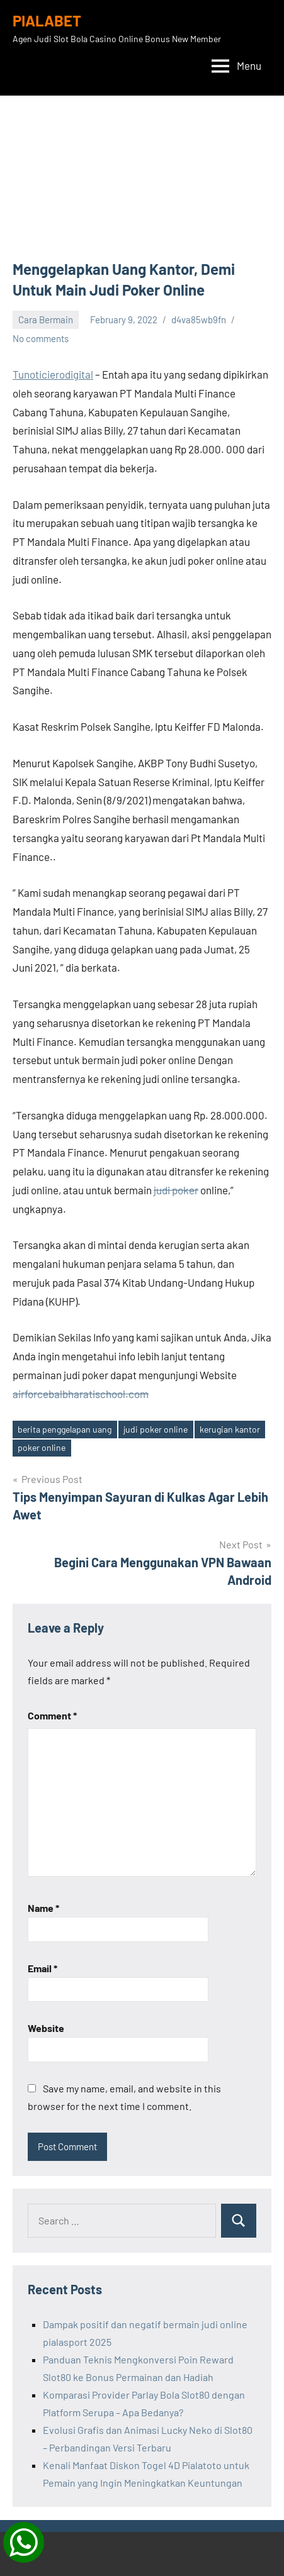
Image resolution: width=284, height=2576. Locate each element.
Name (43, 1908)
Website (46, 2028)
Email (42, 1968)
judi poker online (155, 1429)
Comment (52, 1715)
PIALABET (47, 20)
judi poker (176, 1190)
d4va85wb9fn (198, 319)
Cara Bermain (45, 319)
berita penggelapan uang (64, 1429)
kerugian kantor (230, 1429)
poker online (41, 1447)
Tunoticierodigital (53, 374)
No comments (41, 338)
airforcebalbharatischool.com (81, 1393)
